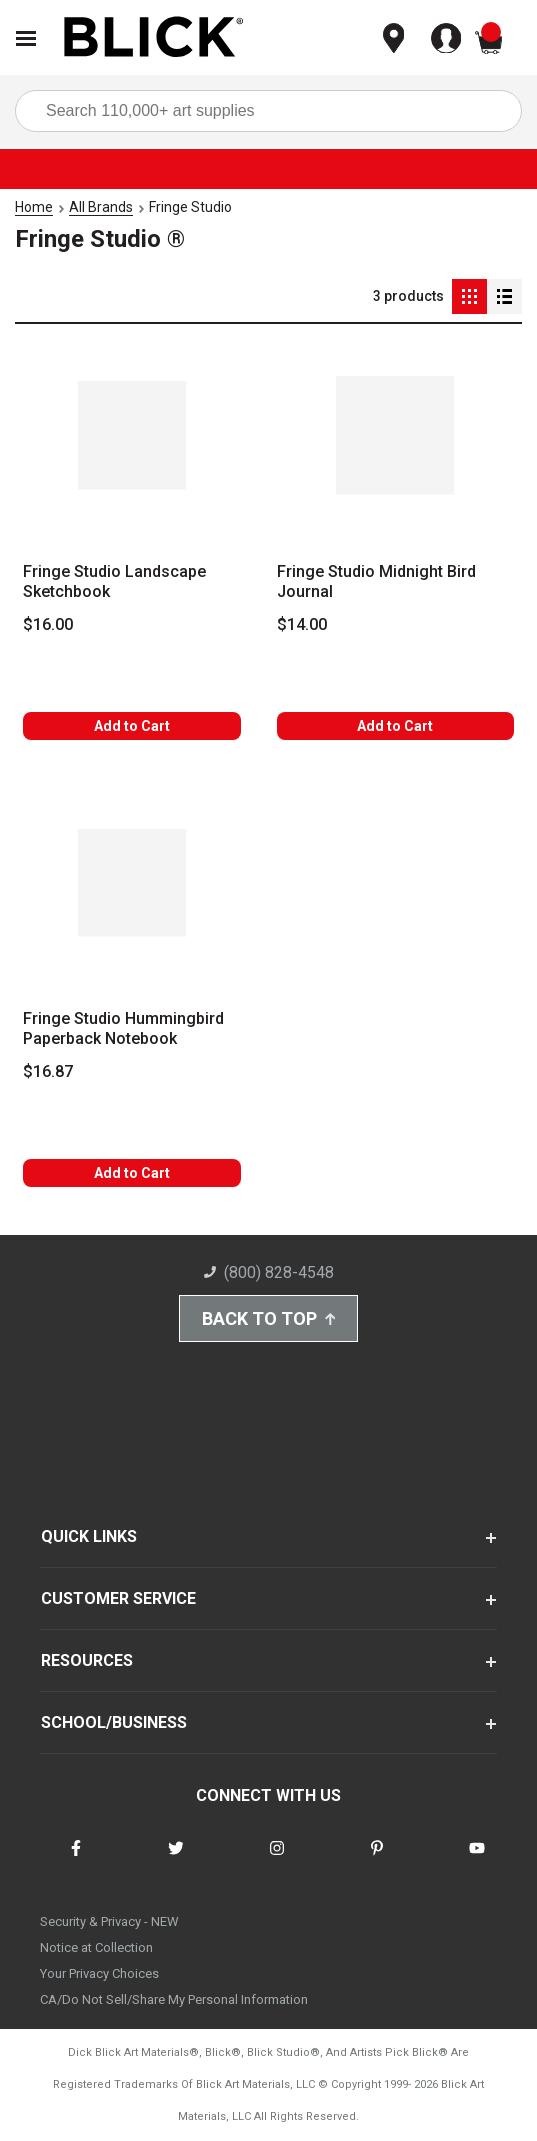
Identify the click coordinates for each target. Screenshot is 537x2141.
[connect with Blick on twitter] (176, 1860)
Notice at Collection (96, 1947)
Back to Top (269, 1318)
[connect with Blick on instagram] (277, 1860)
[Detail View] (504, 296)
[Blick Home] (154, 38)
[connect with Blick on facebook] (76, 1860)
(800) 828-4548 (269, 1272)
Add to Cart (132, 726)
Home (34, 207)
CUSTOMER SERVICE (118, 1598)
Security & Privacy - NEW (109, 1921)
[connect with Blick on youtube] (477, 1860)
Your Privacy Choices (99, 1973)
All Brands (101, 207)
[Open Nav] (26, 38)
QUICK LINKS (89, 1536)
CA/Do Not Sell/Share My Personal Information (174, 1999)
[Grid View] (469, 296)
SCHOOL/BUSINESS (114, 1722)
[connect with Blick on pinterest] (377, 1860)
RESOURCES (87, 1660)
